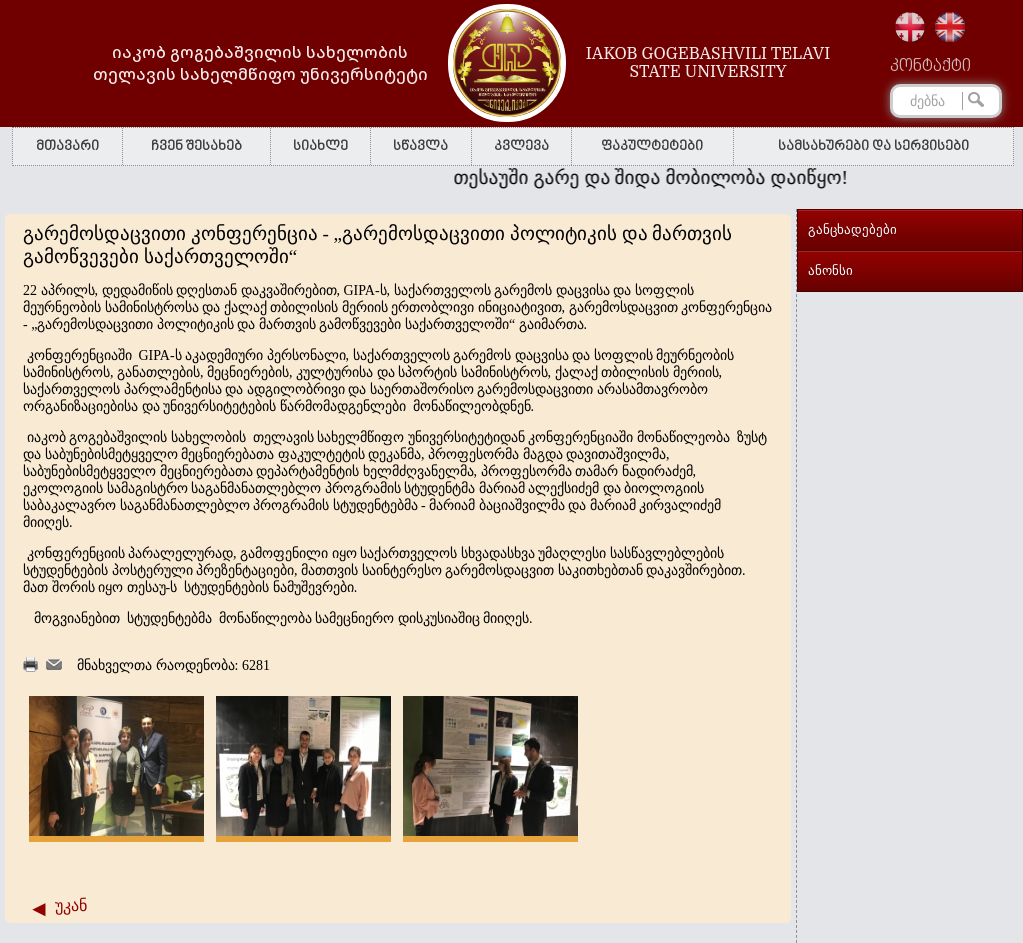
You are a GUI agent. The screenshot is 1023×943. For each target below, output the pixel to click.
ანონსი (830, 270)
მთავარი (67, 146)
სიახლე (320, 146)
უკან (71, 905)
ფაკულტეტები (652, 146)
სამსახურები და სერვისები (873, 146)
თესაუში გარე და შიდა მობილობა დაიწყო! (655, 177)
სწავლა (420, 146)
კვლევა (521, 146)
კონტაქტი (930, 67)
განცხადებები (852, 229)
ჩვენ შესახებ (196, 146)
